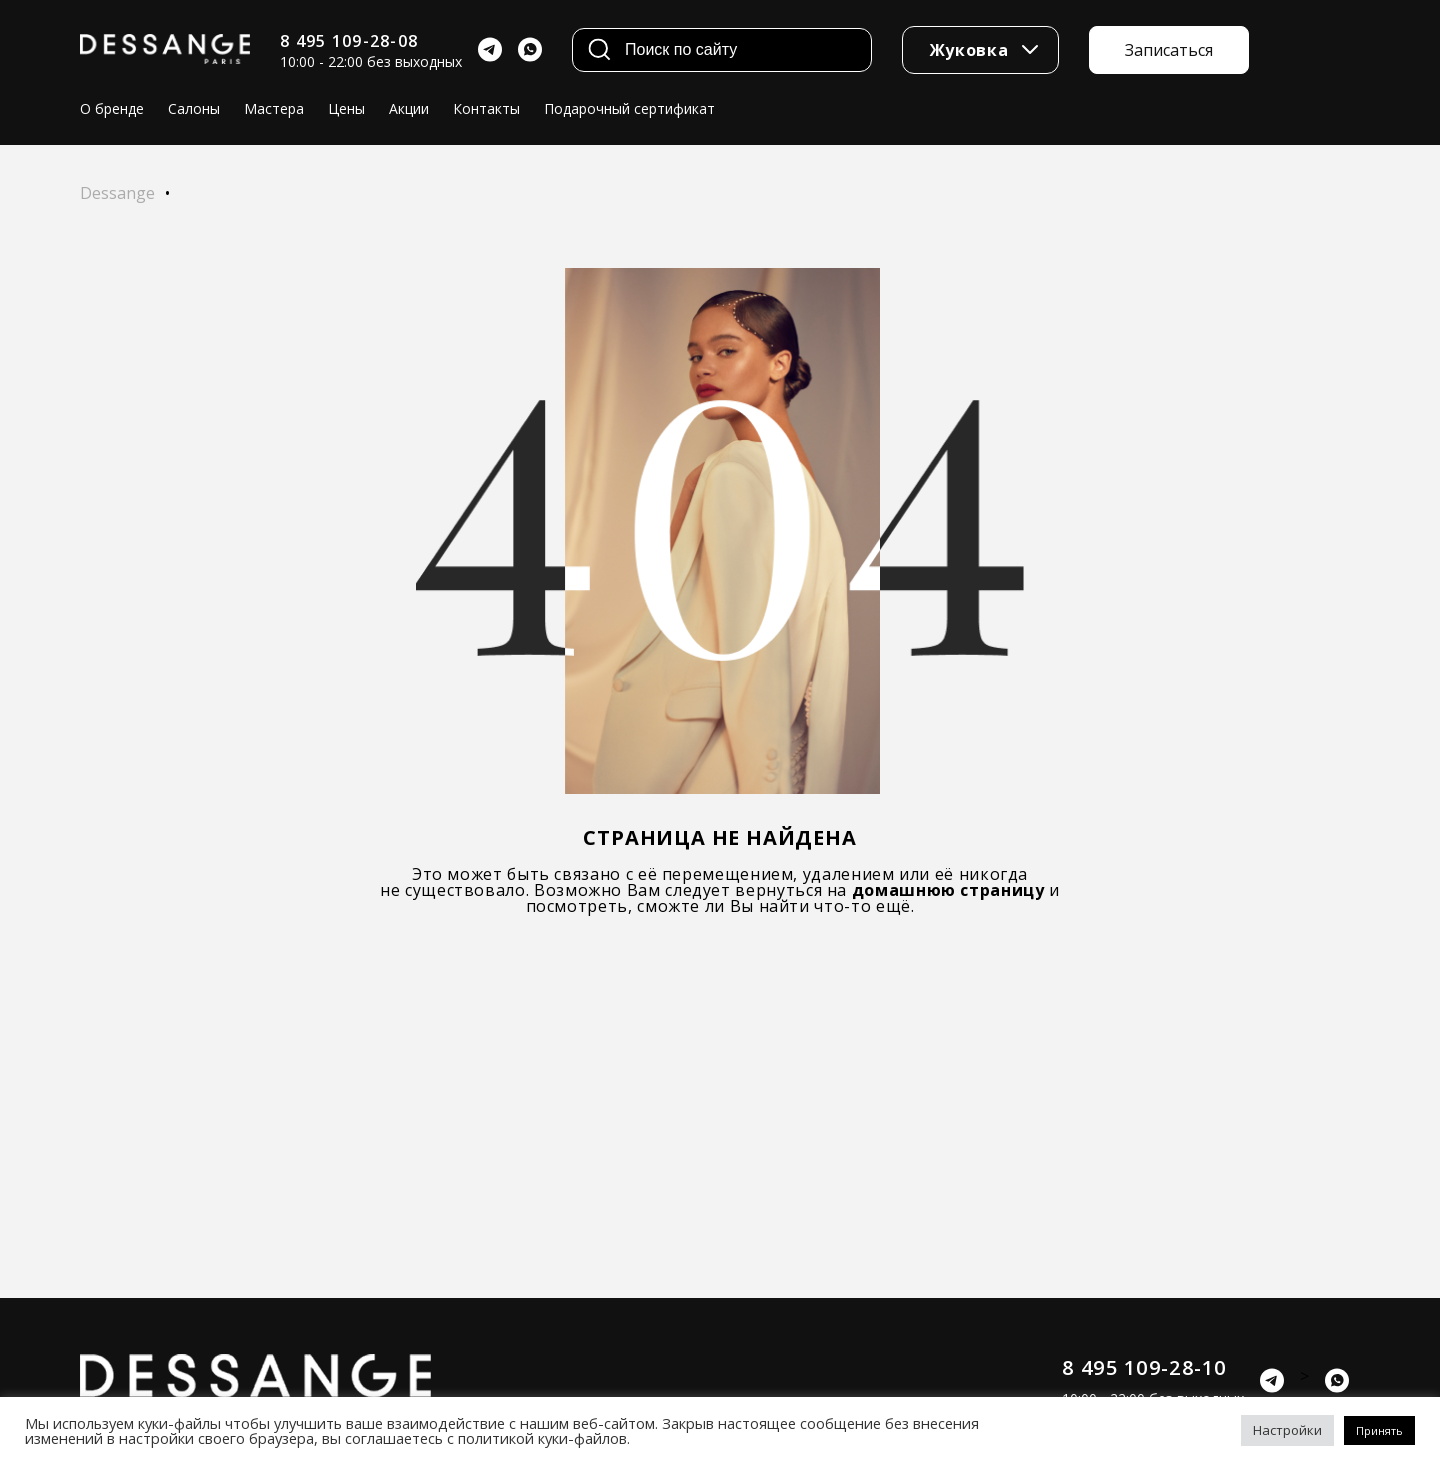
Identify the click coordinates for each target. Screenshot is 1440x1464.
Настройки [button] (1287, 1430)
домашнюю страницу (948, 890)
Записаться (1169, 50)
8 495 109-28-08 (349, 41)
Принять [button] (1379, 1430)
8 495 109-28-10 (1144, 1367)
